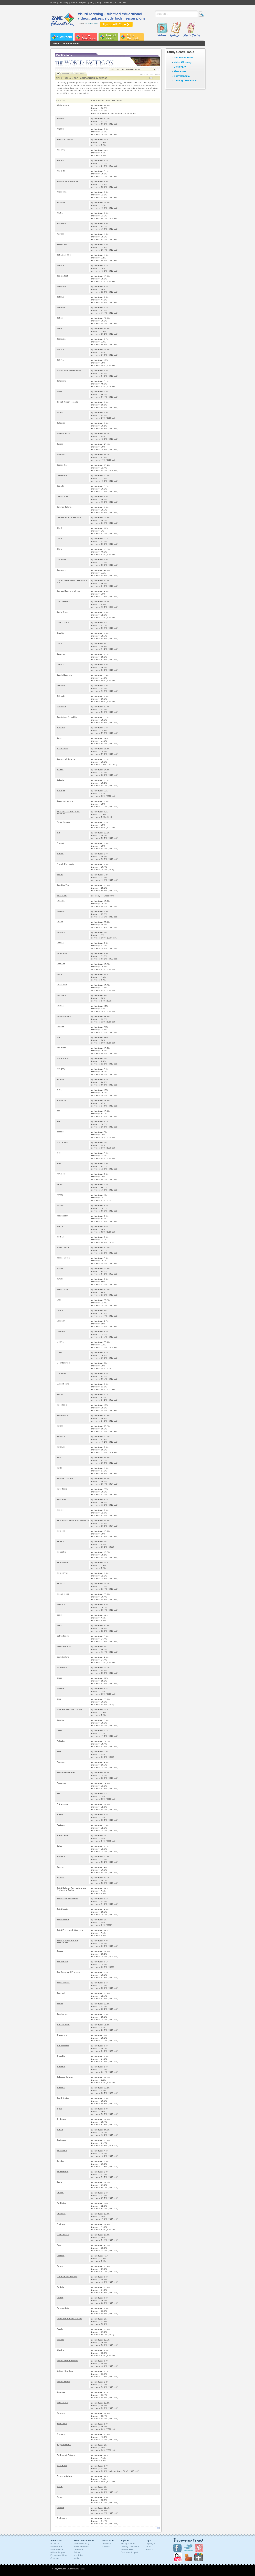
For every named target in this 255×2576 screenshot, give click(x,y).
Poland (60, 1814)
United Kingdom (65, 2371)
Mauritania (62, 1489)
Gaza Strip (62, 895)
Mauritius (61, 1499)
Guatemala (62, 985)
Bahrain (60, 265)
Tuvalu (60, 2329)
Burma (60, 444)
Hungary (61, 1069)
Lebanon (61, 1321)
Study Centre (191, 30)
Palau (59, 1751)
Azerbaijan (62, 244)
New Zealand (63, 1657)
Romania (61, 1856)
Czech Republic (64, 675)
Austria (60, 234)
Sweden (60, 2161)
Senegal (61, 1993)
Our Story (63, 2)
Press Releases (81, 2546)
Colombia (61, 559)
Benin (60, 328)
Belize (60, 318)
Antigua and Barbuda (67, 181)
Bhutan (60, 349)
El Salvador (62, 748)
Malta (59, 1468)
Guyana (60, 1027)
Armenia (61, 202)
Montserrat (62, 1573)
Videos (162, 30)
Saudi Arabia (63, 1982)
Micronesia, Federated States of (73, 1520)
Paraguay (61, 1783)
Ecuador (61, 727)
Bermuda (61, 339)
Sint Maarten (63, 2045)
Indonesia (61, 1100)
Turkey (60, 2298)
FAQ (92, 2)
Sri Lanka (61, 2119)
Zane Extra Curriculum (132, 37)
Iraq (59, 1121)
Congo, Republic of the (68, 591)
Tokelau (60, 2256)
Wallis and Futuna (66, 2455)
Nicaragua (62, 1667)
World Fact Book (71, 43)
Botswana (61, 381)
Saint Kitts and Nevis (67, 1898)
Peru (59, 1793)
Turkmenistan (63, 2308)
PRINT (153, 79)
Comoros (61, 570)
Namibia (61, 1604)
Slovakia (61, 2056)
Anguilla (61, 171)
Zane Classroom (61, 37)
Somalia (61, 2087)
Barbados (61, 286)
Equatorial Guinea (66, 759)
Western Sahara (65, 2476)
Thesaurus (180, 71)
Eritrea (60, 769)
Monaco (60, 1541)
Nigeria (60, 1688)
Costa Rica (62, 612)
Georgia (61, 901)
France (60, 853)
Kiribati (60, 1237)
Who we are (56, 2546)
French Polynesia (65, 864)
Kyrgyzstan (62, 1289)
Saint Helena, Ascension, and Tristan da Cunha (71, 1889)
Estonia (60, 780)
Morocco (61, 1583)
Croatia (60, 633)
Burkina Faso (63, 433)
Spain (59, 2108)
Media (76, 2558)
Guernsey (61, 995)
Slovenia (61, 2066)
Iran (59, 1111)
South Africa (63, 2098)
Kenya (60, 1226)
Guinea (60, 1006)
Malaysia (61, 1436)
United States (63, 2382)
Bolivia (60, 360)
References (67, 74)
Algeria (60, 129)
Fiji (58, 832)
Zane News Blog (81, 2543)
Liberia (60, 1342)
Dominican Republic (67, 717)
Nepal (59, 1625)
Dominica (61, 706)
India (59, 1090)
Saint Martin (63, 1919)
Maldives (61, 1447)
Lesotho (61, 1331)
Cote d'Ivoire (63, 622)
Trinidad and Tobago (67, 2277)
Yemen (60, 2497)
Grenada (61, 964)
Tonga (60, 2266)
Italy (59, 1163)
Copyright (150, 2543)
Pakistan (61, 1741)
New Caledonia (64, 1646)
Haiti (59, 1037)
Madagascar (63, 1415)
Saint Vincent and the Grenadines (67, 1941)
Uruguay (61, 2392)
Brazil (60, 391)
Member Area (127, 2549)
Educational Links (58, 2555)
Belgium (61, 307)
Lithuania (61, 1373)
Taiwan (60, 2192)
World (60, 2487)
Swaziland (62, 2150)
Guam (59, 974)
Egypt (60, 738)
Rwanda (60, 1877)
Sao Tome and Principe (68, 1972)
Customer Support (129, 2552)
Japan (60, 1184)
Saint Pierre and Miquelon (70, 1930)
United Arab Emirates (67, 2361)
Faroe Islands (63, 822)
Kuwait (60, 1279)
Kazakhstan (62, 1216)
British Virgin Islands (67, 402)
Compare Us (56, 2558)
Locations (105, 2546)
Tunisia (60, 2287)
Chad (59, 528)
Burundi (61, 454)
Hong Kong (62, 1058)
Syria (59, 2182)
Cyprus (60, 664)
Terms (148, 2546)
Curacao (61, 654)
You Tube (78, 2555)
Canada (60, 486)
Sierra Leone (63, 2024)
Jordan (60, 1205)
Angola (60, 160)
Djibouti (61, 696)
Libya (59, 1352)
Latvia (60, 1310)
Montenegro (63, 1562)
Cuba (59, 643)
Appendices (80, 74)
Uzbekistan (62, 2403)
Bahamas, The (64, 255)
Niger (59, 1678)
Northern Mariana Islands (69, 1709)
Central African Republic (69, 517)
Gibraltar (61, 932)
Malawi (60, 1426)
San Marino (62, 1961)
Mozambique (63, 1594)
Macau (60, 1394)
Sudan (60, 2129)
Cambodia (62, 465)
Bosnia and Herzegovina (69, 370)
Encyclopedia (182, 76)
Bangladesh (62, 276)
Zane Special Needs (108, 37)
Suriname (61, 2140)
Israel (59, 1153)
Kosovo (60, 1268)
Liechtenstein (63, 1363)
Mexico (60, 1510)
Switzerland (62, 2171)
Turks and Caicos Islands (69, 2319)
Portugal (61, 1825)
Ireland (60, 1132)
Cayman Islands (65, 507)
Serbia (60, 2003)
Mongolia (61, 1552)
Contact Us (120, 2)
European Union (65, 801)
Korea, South (63, 1258)
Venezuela (62, 2424)
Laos (59, 1300)
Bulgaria (61, 423)
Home (53, 2)
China (60, 549)
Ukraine (60, 2350)
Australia (61, 223)
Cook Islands (63, 601)
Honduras (61, 1048)
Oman (59, 1730)
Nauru (60, 1615)
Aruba (60, 213)
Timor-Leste (63, 2234)
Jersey (60, 1195)
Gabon (60, 874)
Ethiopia (61, 790)
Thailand (61, 2224)
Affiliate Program (58, 2552)
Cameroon (62, 475)
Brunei (60, 412)
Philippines (62, 1804)
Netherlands (63, 1636)
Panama (60, 1762)
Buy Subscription (79, 2)
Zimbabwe (62, 2518)
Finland (60, 843)
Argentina (61, 192)
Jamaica (61, 1174)
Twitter (77, 2552)
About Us (54, 2543)
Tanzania (61, 2213)
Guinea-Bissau (64, 1016)
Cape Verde (62, 496)
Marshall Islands (65, 1478)
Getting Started (128, 2543)
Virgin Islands (64, 2445)
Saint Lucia (62, 1909)
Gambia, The (63, 885)
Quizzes (175, 30)
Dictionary (180, 66)
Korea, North (63, 1247)
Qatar (59, 1846)
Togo (59, 2245)
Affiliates (108, 2)
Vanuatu (61, 2413)
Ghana (60, 922)
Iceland (60, 1079)
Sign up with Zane (116, 24)
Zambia (60, 2508)
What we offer (57, 2549)
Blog (99, 2)
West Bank (62, 2466)
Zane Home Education (85, 37)
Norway (60, 1720)
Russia (60, 1867)
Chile (59, 538)
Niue (59, 1699)
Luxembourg (63, 1384)
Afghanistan (63, 105)
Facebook (78, 2549)
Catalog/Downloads (185, 80)
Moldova (61, 1531)
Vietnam (61, 2434)
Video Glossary (183, 62)
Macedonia (62, 1405)
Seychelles (62, 2014)
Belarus (60, 297)
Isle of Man (62, 1142)
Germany (61, 911)
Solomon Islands (65, 2077)
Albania (60, 118)
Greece (60, 943)
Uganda (60, 2340)
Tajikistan (61, 2203)
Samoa (60, 1951)
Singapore (62, 2035)
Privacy (149, 2549)
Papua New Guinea (66, 1772)
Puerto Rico (63, 1835)
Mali (59, 1457)
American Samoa (65, 139)
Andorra (61, 150)
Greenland (62, 953)
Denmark (61, 685)
